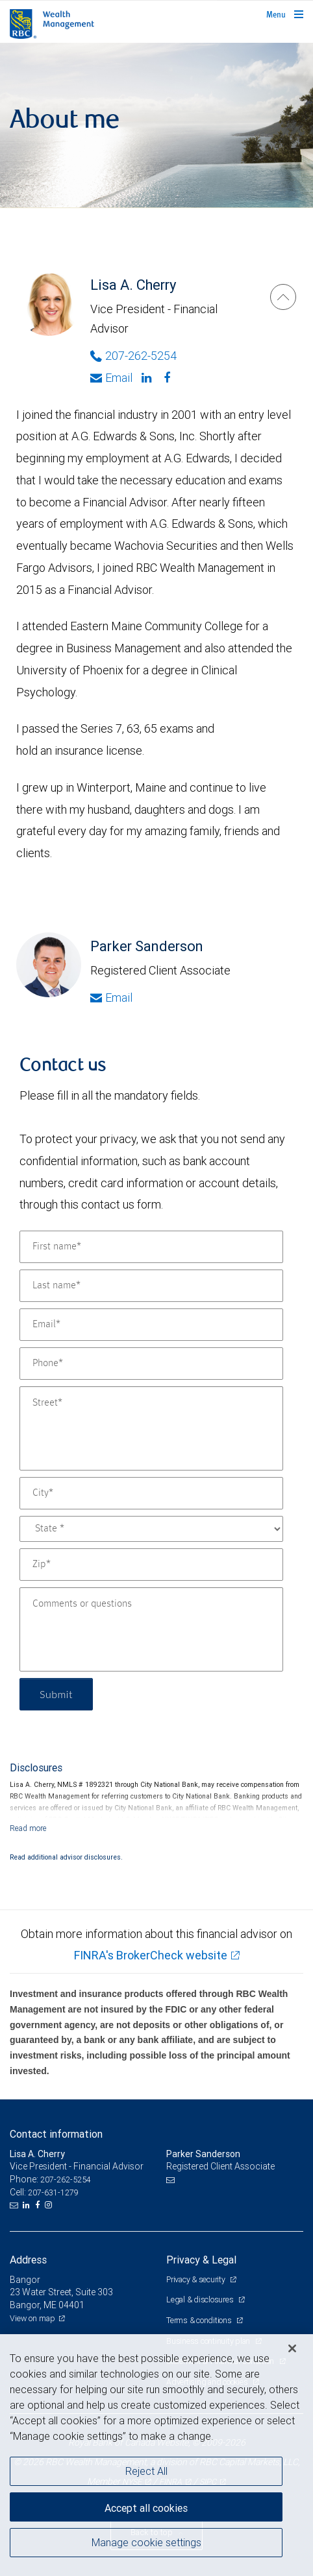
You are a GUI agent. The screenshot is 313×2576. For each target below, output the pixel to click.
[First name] (151, 1247)
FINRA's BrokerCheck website (150, 1955)
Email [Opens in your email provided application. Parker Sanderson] (111, 997)
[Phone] (151, 1363)
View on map (32, 2318)
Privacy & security (196, 2279)
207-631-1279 (53, 2192)
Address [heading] (28, 2259)
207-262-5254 (65, 2179)
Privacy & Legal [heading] (201, 2259)
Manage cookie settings (146, 2542)
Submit (56, 1694)
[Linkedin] (148, 378)
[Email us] (15, 2205)
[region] (156, 2455)
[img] (156, 125)
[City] (151, 1493)
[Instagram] (50, 2205)
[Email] (151, 1324)
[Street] (151, 1428)
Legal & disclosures (200, 2299)
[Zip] (151, 1564)
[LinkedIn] (28, 2205)
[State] (151, 1529)
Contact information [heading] (56, 2133)
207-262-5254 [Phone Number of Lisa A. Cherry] (133, 355)
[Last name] (151, 1286)
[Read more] (28, 1828)
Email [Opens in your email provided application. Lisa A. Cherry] (111, 377)
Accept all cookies (146, 2507)
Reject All (146, 2470)
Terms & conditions (199, 2320)
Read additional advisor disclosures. (66, 1856)
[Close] (292, 2348)
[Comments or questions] (151, 1629)
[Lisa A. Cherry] (283, 297)
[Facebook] (168, 378)
